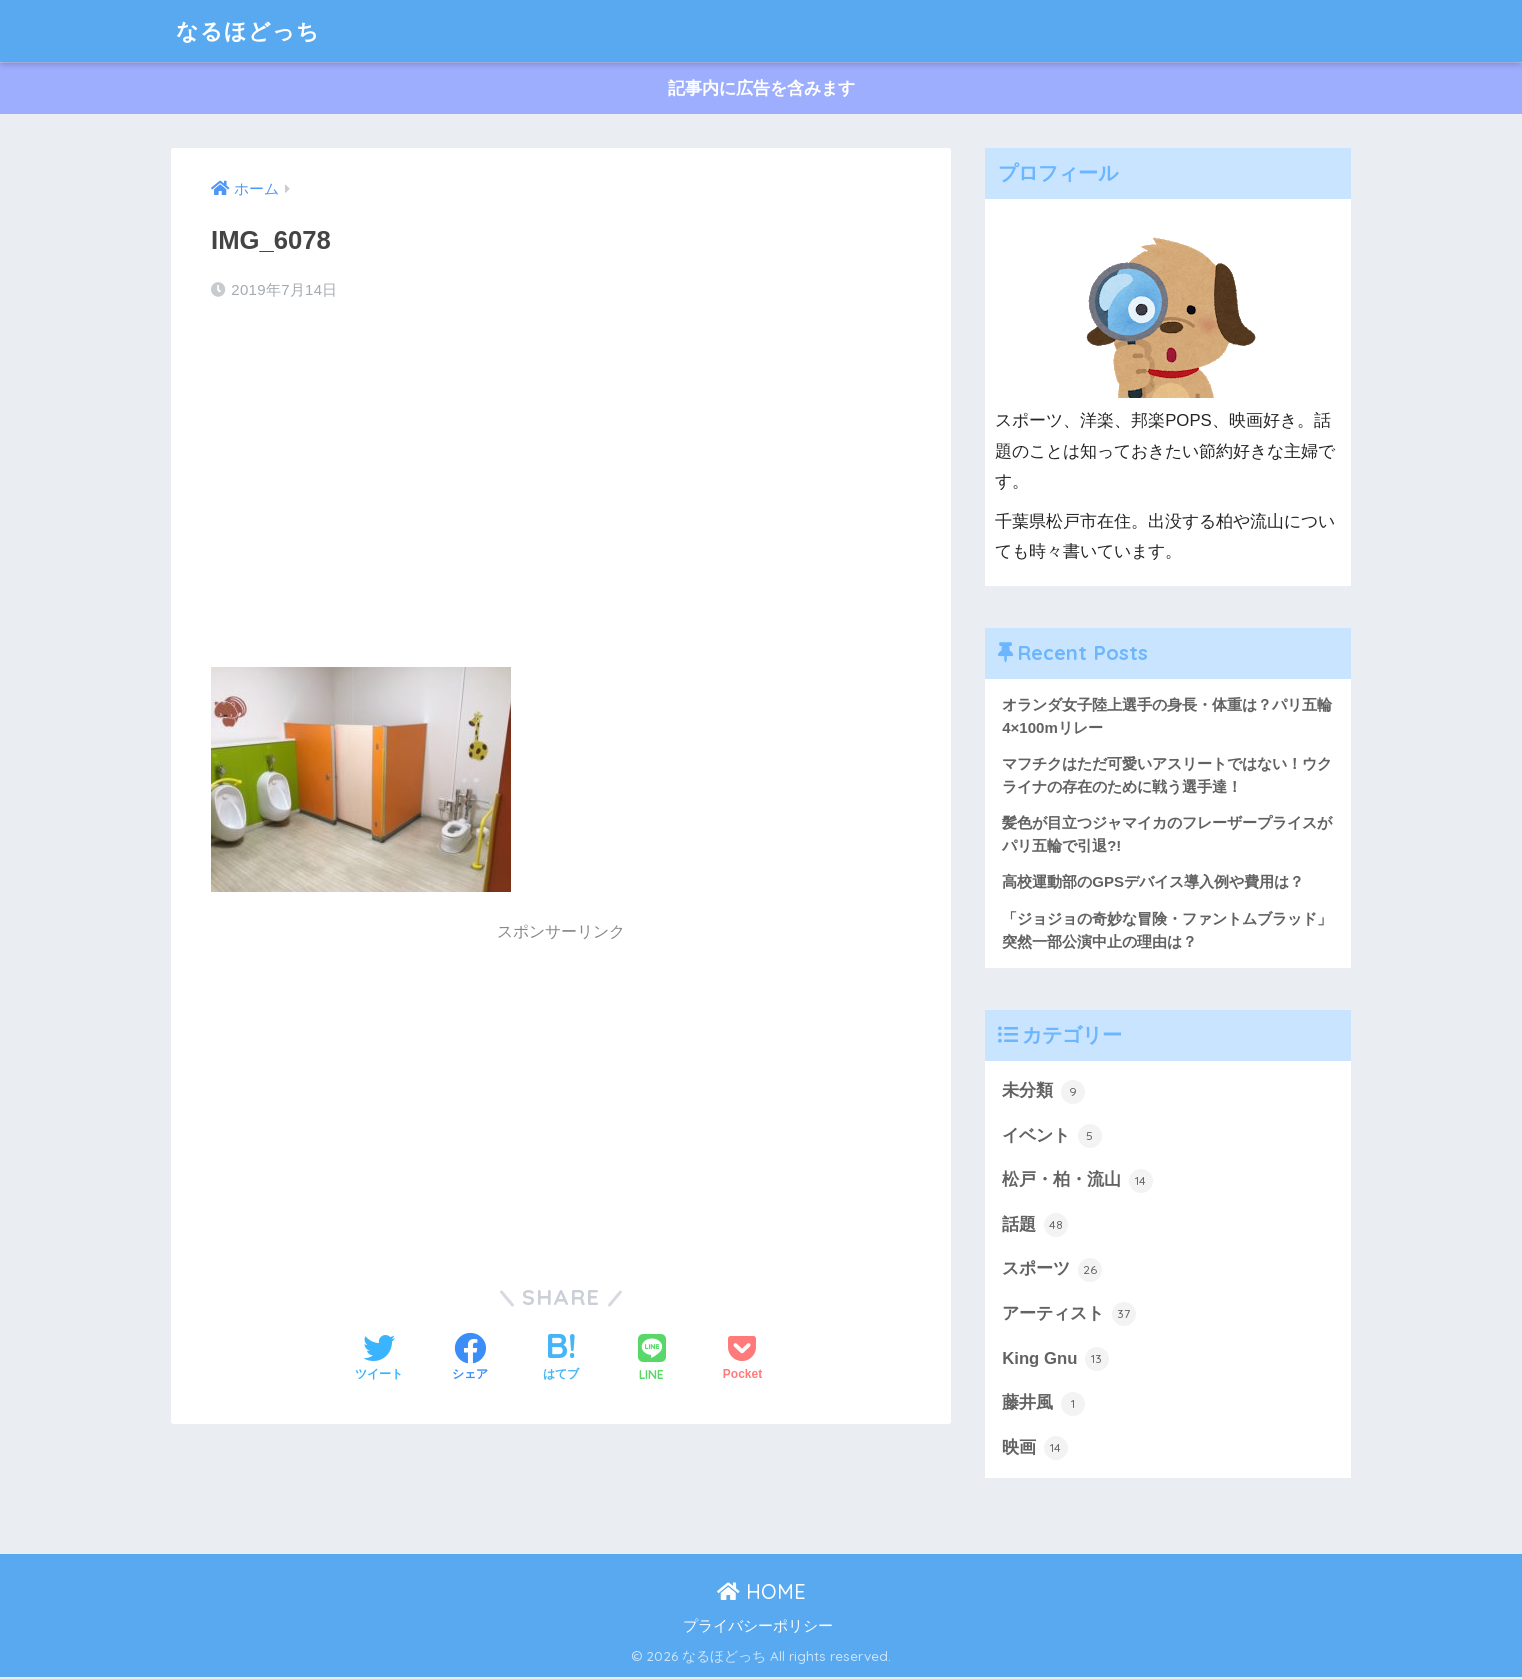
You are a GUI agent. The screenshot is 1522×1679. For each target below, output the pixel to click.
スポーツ (1052, 1271)
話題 (1035, 1226)
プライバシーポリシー (758, 1628)
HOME (761, 1593)
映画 (1035, 1450)
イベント (1052, 1137)
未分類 (1043, 1092)
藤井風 (1043, 1405)
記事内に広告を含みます (761, 88)
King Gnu (1055, 1361)
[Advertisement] (561, 478)
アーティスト (1069, 1316)
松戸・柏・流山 (1077, 1182)
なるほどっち (251, 30)
